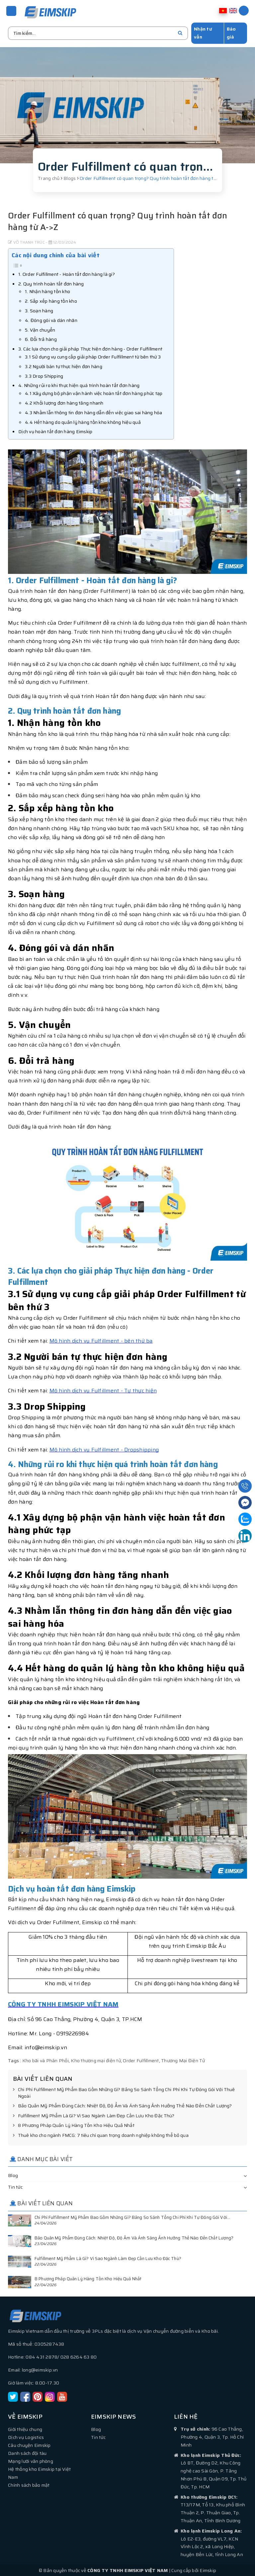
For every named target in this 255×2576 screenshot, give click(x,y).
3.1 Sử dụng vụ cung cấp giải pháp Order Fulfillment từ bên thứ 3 (93, 355)
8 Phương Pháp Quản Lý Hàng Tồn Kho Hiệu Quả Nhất (73, 2124)
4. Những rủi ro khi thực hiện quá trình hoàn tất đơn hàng (78, 384)
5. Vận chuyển (40, 329)
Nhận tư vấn (203, 31)
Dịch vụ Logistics (26, 2436)
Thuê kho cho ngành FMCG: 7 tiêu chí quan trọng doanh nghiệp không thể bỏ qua (101, 2134)
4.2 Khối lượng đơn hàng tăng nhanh (64, 402)
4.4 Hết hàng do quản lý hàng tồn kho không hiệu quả (83, 421)
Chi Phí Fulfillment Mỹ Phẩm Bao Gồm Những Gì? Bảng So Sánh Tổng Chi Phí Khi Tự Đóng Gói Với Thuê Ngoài (124, 2091)
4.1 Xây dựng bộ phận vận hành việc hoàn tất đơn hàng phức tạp (93, 392)
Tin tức (15, 2186)
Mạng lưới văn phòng (30, 2460)
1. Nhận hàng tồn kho (47, 290)
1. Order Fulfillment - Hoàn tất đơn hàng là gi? (66, 273)
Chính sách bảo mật (29, 2484)
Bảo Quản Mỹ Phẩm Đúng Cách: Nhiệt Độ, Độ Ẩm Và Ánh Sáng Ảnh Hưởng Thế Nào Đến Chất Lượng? (122, 2105)
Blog (13, 2174)
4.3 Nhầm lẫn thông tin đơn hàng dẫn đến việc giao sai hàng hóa (93, 411)
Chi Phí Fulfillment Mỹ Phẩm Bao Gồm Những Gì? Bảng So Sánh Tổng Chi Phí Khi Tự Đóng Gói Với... (132, 2216)
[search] (180, 32)
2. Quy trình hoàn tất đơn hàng (51, 282)
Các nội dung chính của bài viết (56, 254)
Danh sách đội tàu (27, 2452)
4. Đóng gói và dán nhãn (51, 319)
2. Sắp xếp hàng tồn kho (51, 300)
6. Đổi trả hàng (41, 338)
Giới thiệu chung (25, 2428)
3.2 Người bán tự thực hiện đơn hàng (63, 365)
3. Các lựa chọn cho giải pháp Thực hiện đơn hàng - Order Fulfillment (90, 347)
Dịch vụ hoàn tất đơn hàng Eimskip (55, 430)
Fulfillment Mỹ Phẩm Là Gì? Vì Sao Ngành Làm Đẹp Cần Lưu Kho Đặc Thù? (94, 2115)
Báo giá (231, 31)
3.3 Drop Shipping (44, 375)
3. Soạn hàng (39, 309)
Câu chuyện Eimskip (29, 2444)
